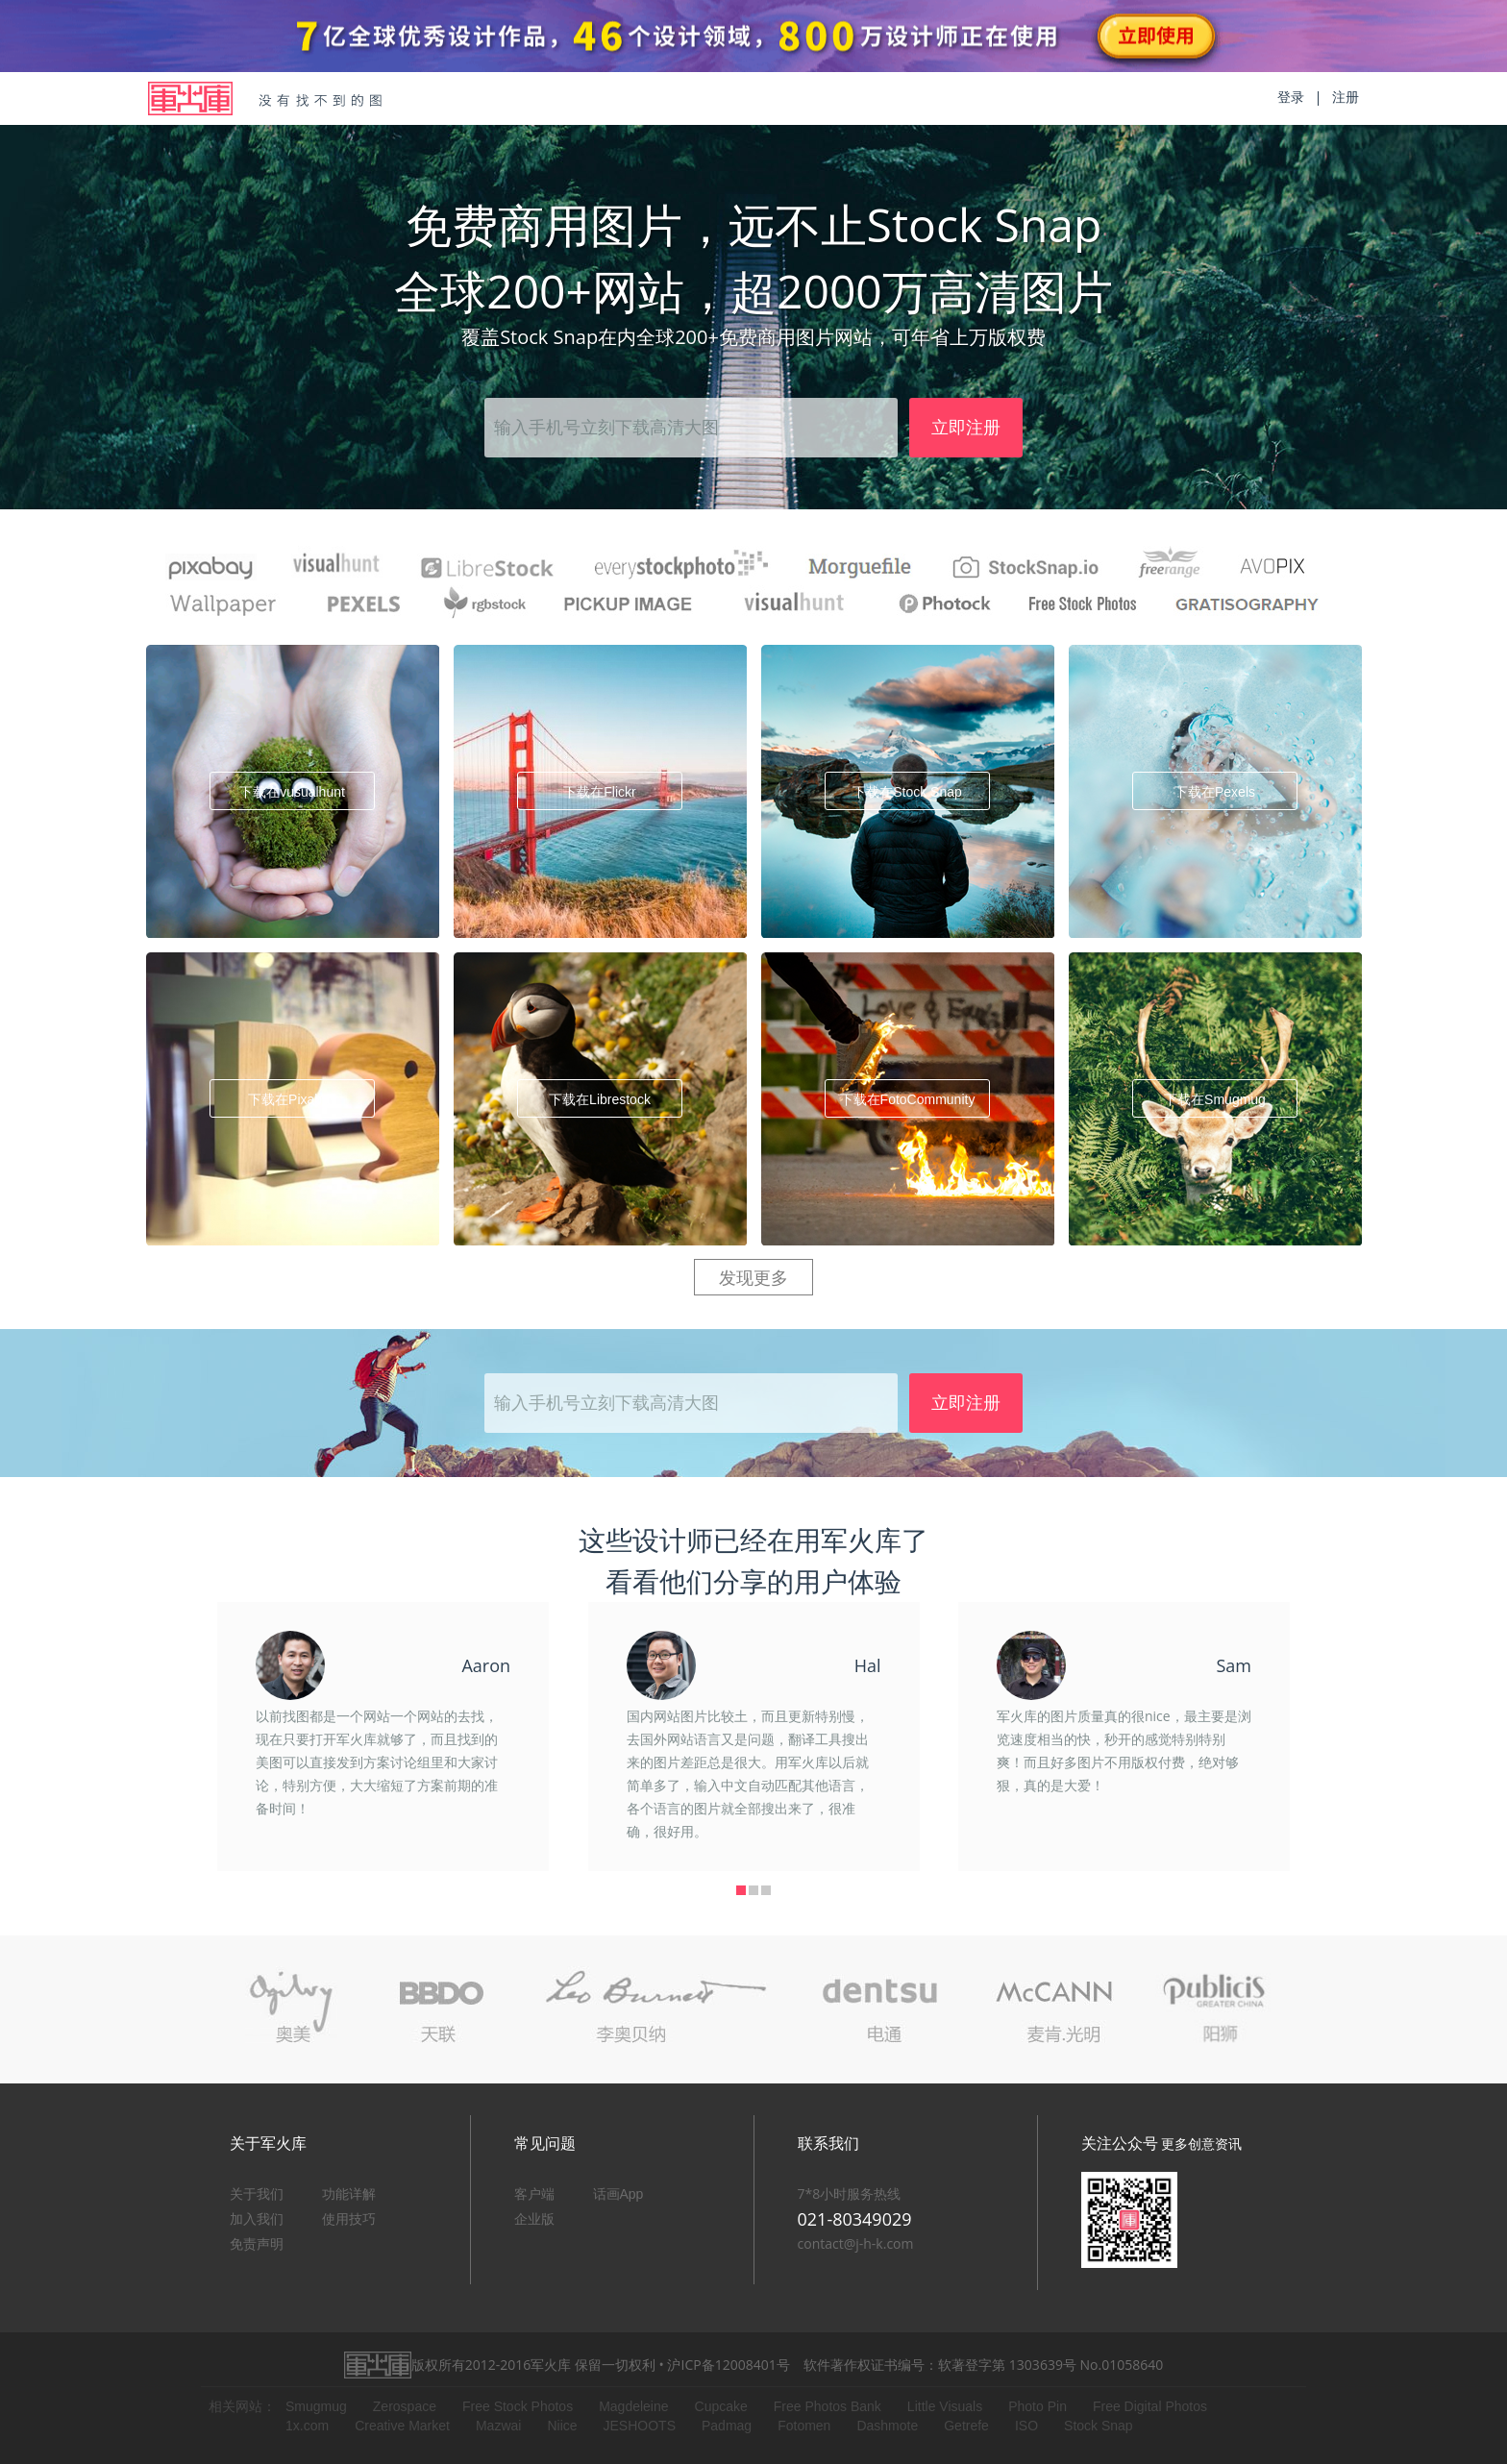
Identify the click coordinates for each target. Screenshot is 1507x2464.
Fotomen (804, 2425)
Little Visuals (944, 2406)
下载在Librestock (600, 1099)
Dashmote (887, 2425)
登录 (1290, 97)
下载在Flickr (599, 792)
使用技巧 (349, 2219)
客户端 (534, 2194)
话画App (618, 2194)
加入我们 (257, 2219)
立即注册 (966, 427)
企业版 (534, 2219)
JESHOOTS (640, 2425)
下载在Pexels (1214, 792)
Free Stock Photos (517, 2406)
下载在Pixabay (292, 1099)
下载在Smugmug (1215, 1099)
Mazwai (498, 2425)
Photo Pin (1037, 2406)
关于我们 (257, 2194)
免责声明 (257, 2244)
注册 (1345, 97)
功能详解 (349, 2194)
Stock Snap (1098, 2425)
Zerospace (404, 2406)
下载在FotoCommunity (908, 1099)
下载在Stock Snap (907, 792)
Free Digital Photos (1150, 2406)
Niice (562, 2425)
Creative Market (402, 2425)
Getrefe (966, 2425)
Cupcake (721, 2406)
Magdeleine (633, 2406)
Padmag (727, 2425)
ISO (1026, 2425)
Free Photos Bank (827, 2406)
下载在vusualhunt (292, 792)
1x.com (307, 2425)
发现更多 (753, 1278)
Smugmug (316, 2406)
